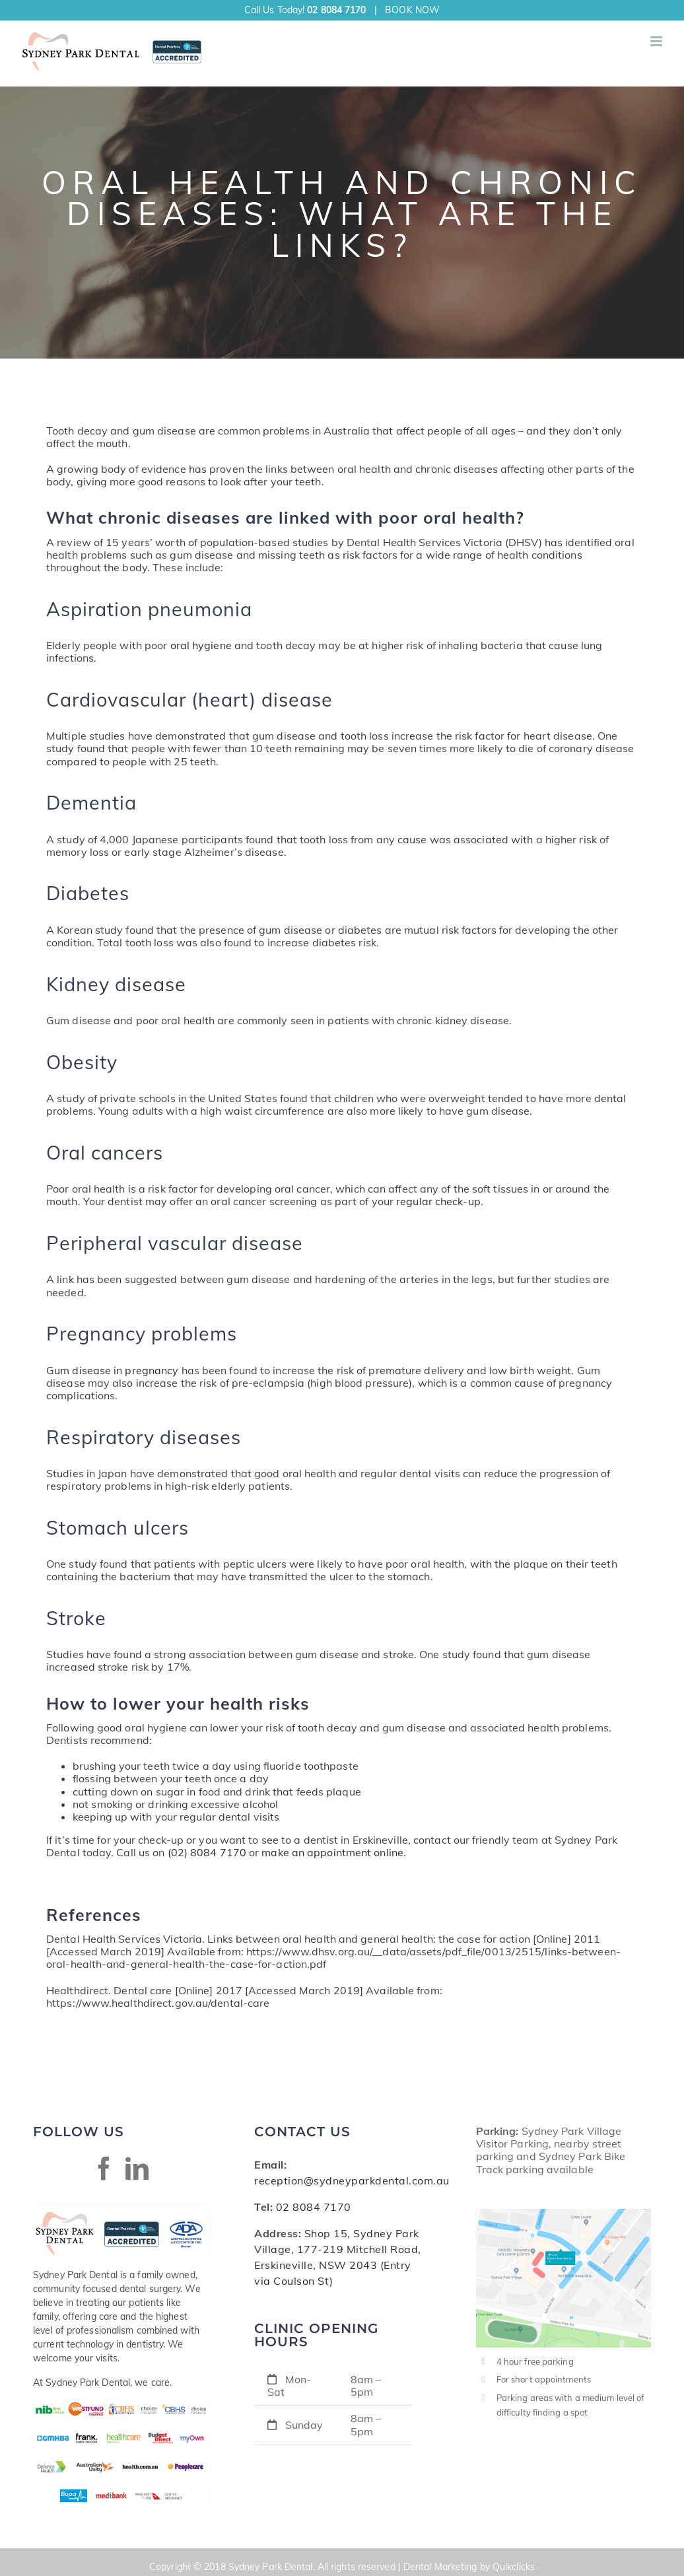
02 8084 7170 (336, 10)
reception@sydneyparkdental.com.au (352, 2180)
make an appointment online (332, 1852)
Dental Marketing (440, 2567)
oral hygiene (201, 645)
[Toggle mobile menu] (657, 41)
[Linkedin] (137, 2168)
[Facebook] (104, 2168)
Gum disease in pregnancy (112, 1370)
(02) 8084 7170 (207, 1852)
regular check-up (438, 1201)
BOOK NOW (412, 10)
